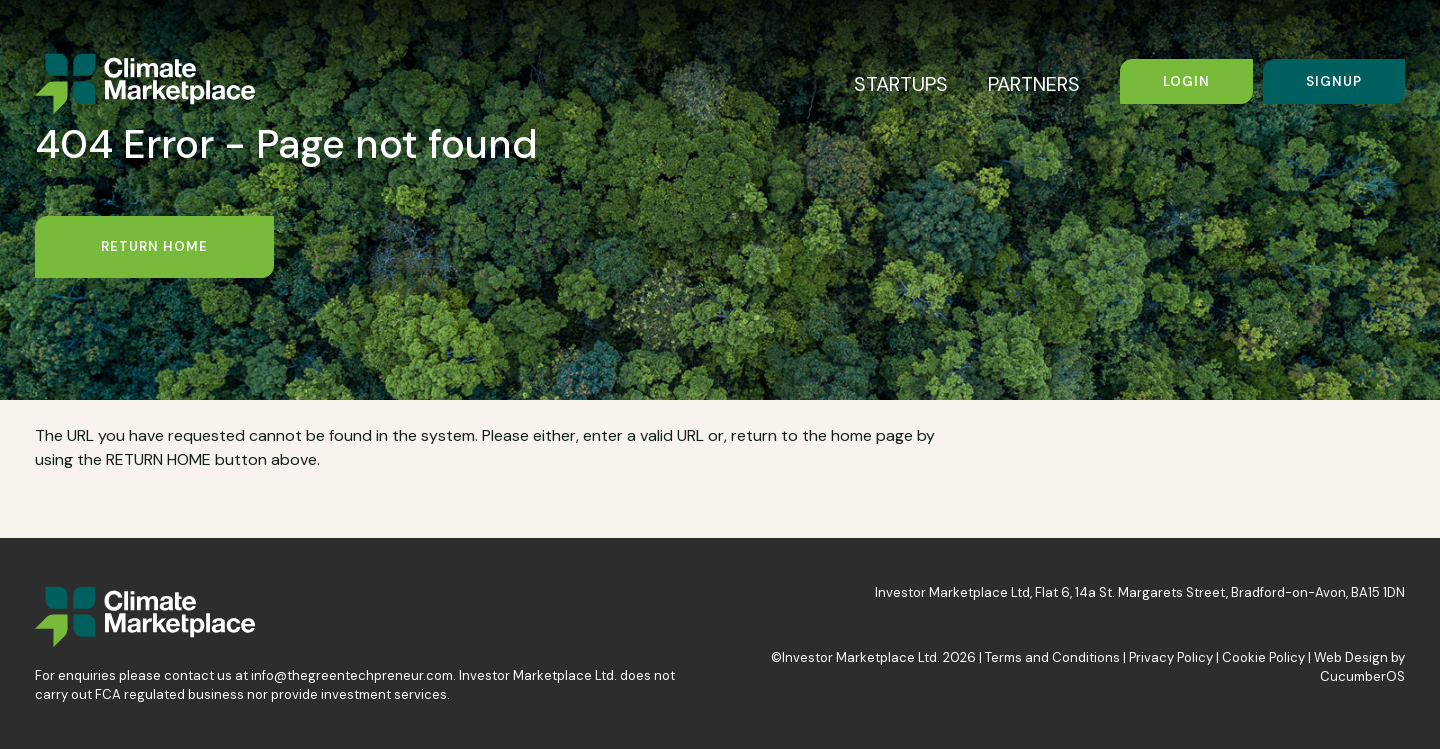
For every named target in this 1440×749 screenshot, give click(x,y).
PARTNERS (1034, 84)
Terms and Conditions (1052, 657)
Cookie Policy (1263, 657)
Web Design (1351, 657)
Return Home (154, 246)
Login (1186, 81)
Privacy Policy (1171, 657)
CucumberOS (1362, 676)
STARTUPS (901, 84)
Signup (1334, 81)
